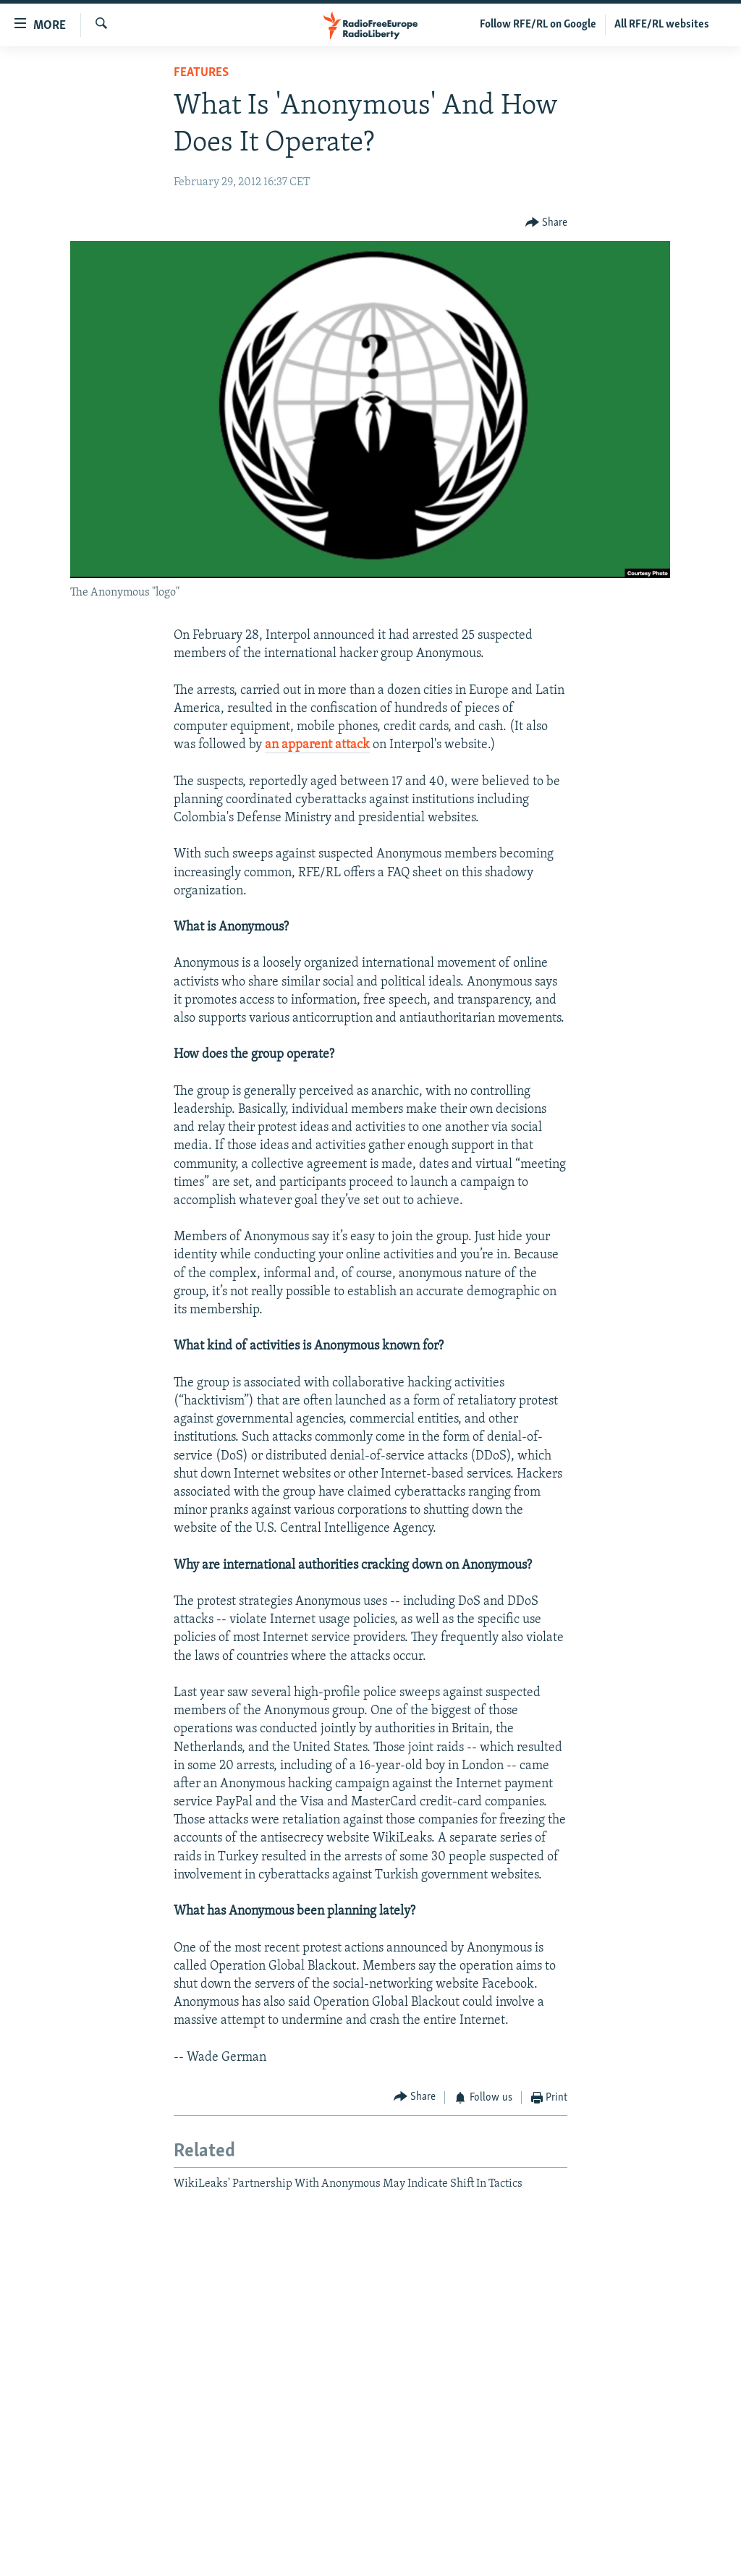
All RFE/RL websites (661, 24)
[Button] (546, 222)
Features (201, 73)
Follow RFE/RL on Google (538, 24)
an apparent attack (317, 745)
